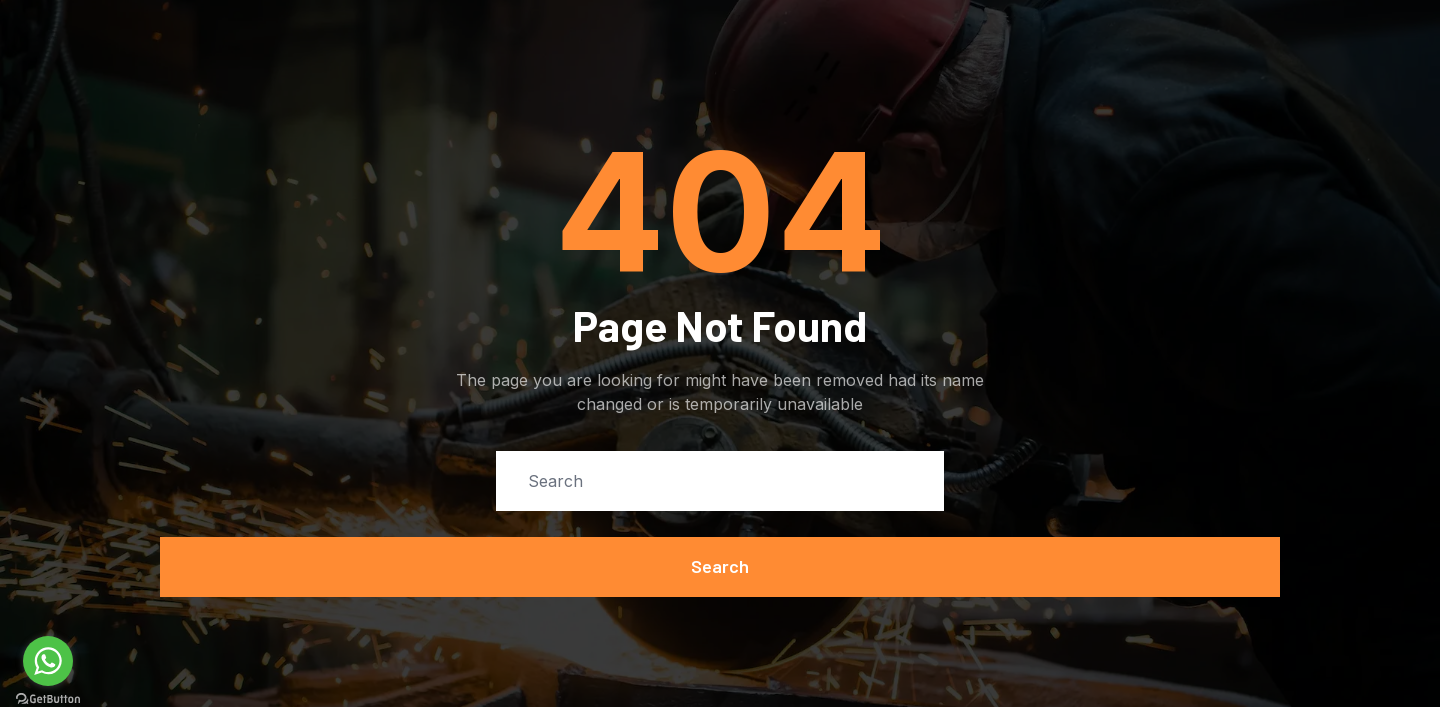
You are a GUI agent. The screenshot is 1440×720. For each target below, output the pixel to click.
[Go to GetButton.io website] (48, 699)
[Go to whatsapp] (48, 661)
